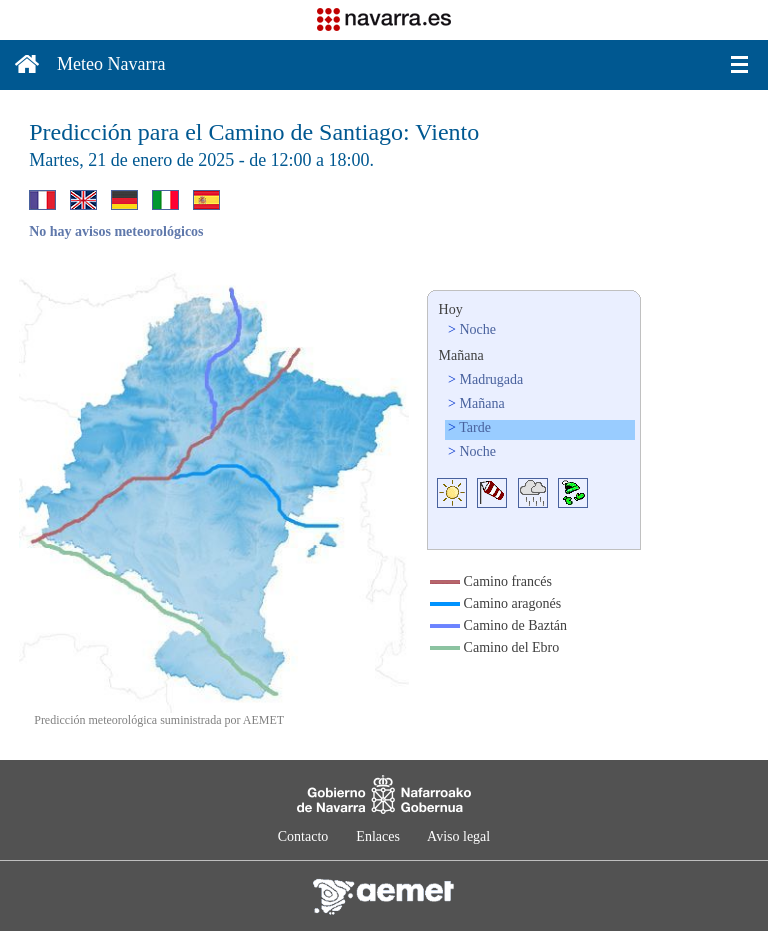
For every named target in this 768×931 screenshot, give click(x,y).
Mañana (482, 403)
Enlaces (378, 836)
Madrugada (492, 379)
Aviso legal (458, 836)
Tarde (475, 427)
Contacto (303, 836)
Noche (478, 329)
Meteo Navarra (111, 64)
